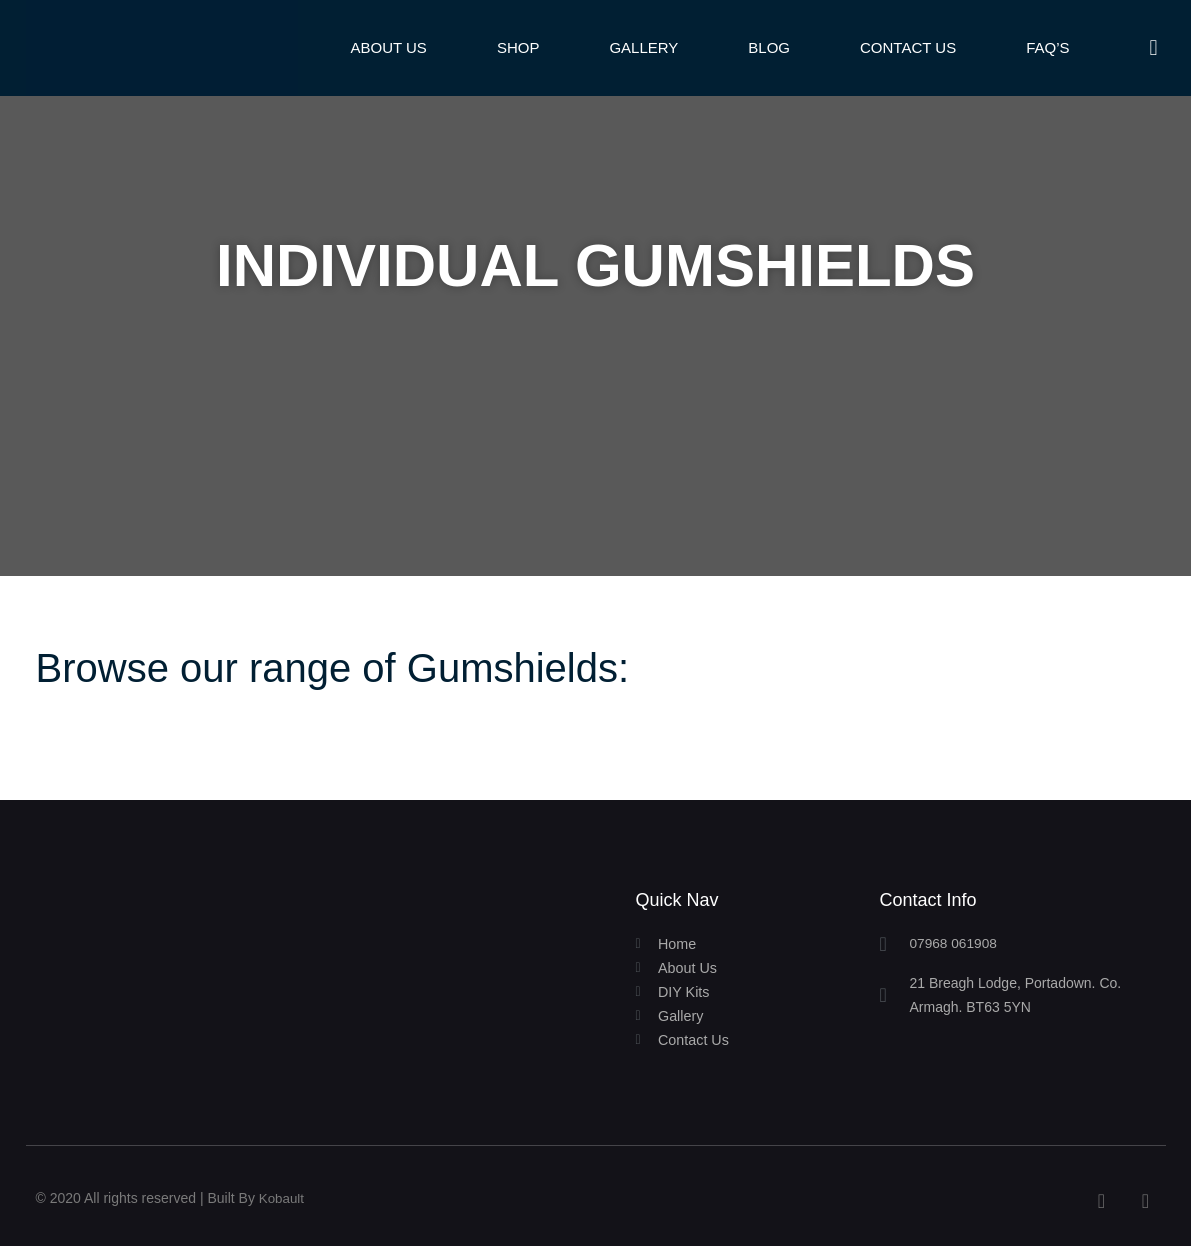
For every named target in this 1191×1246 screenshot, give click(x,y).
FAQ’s (1047, 47)
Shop (518, 47)
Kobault (282, 1198)
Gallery (643, 47)
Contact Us (908, 47)
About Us (388, 47)
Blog (769, 47)
